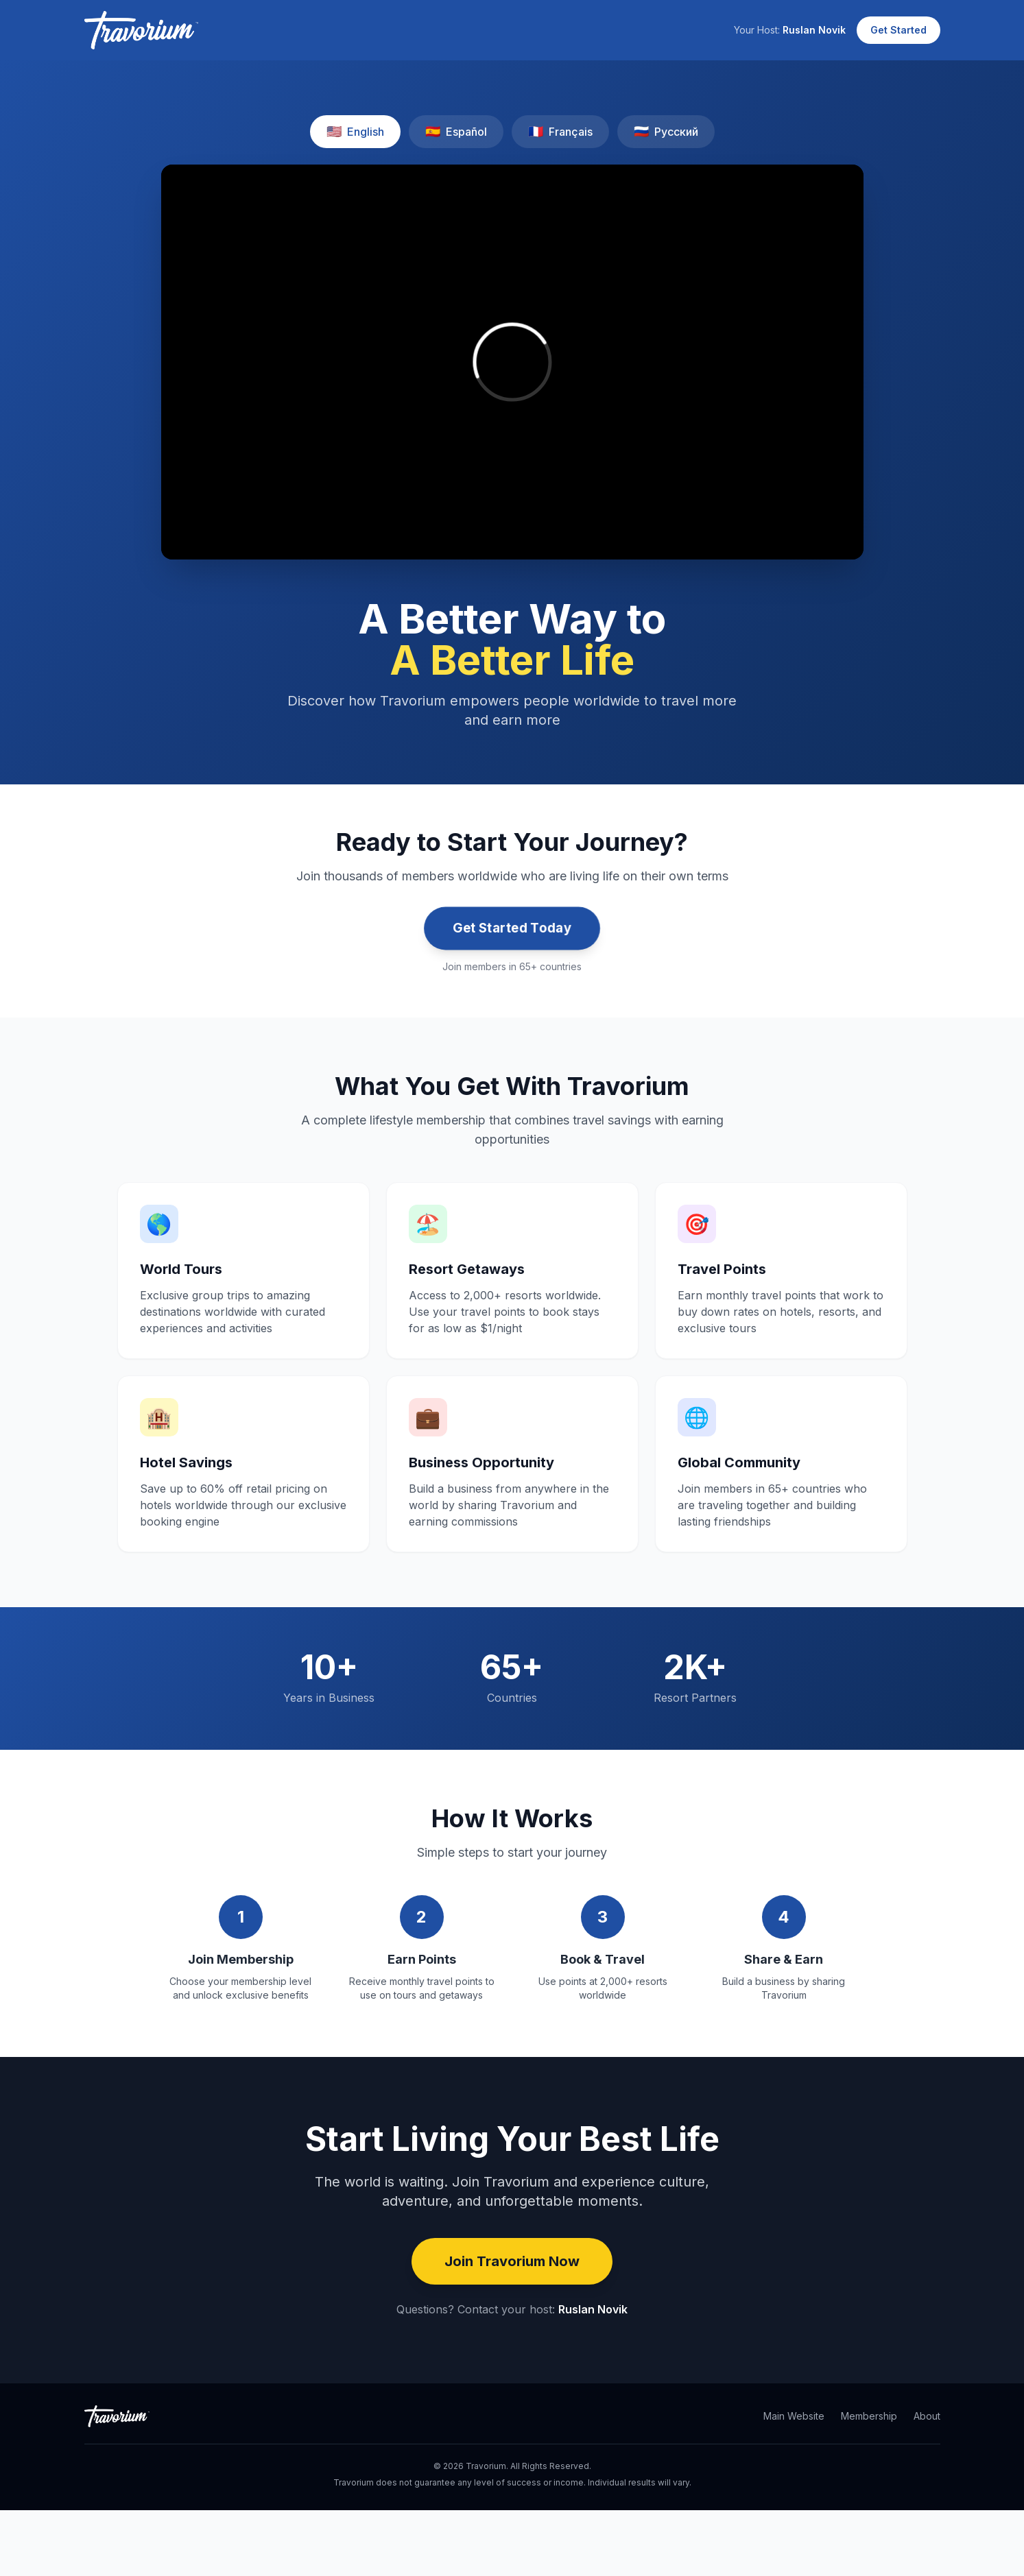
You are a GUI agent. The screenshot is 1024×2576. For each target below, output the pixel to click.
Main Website (793, 2416)
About (927, 2416)
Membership (869, 2416)
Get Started (898, 30)
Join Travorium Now (512, 2261)
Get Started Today (512, 928)
